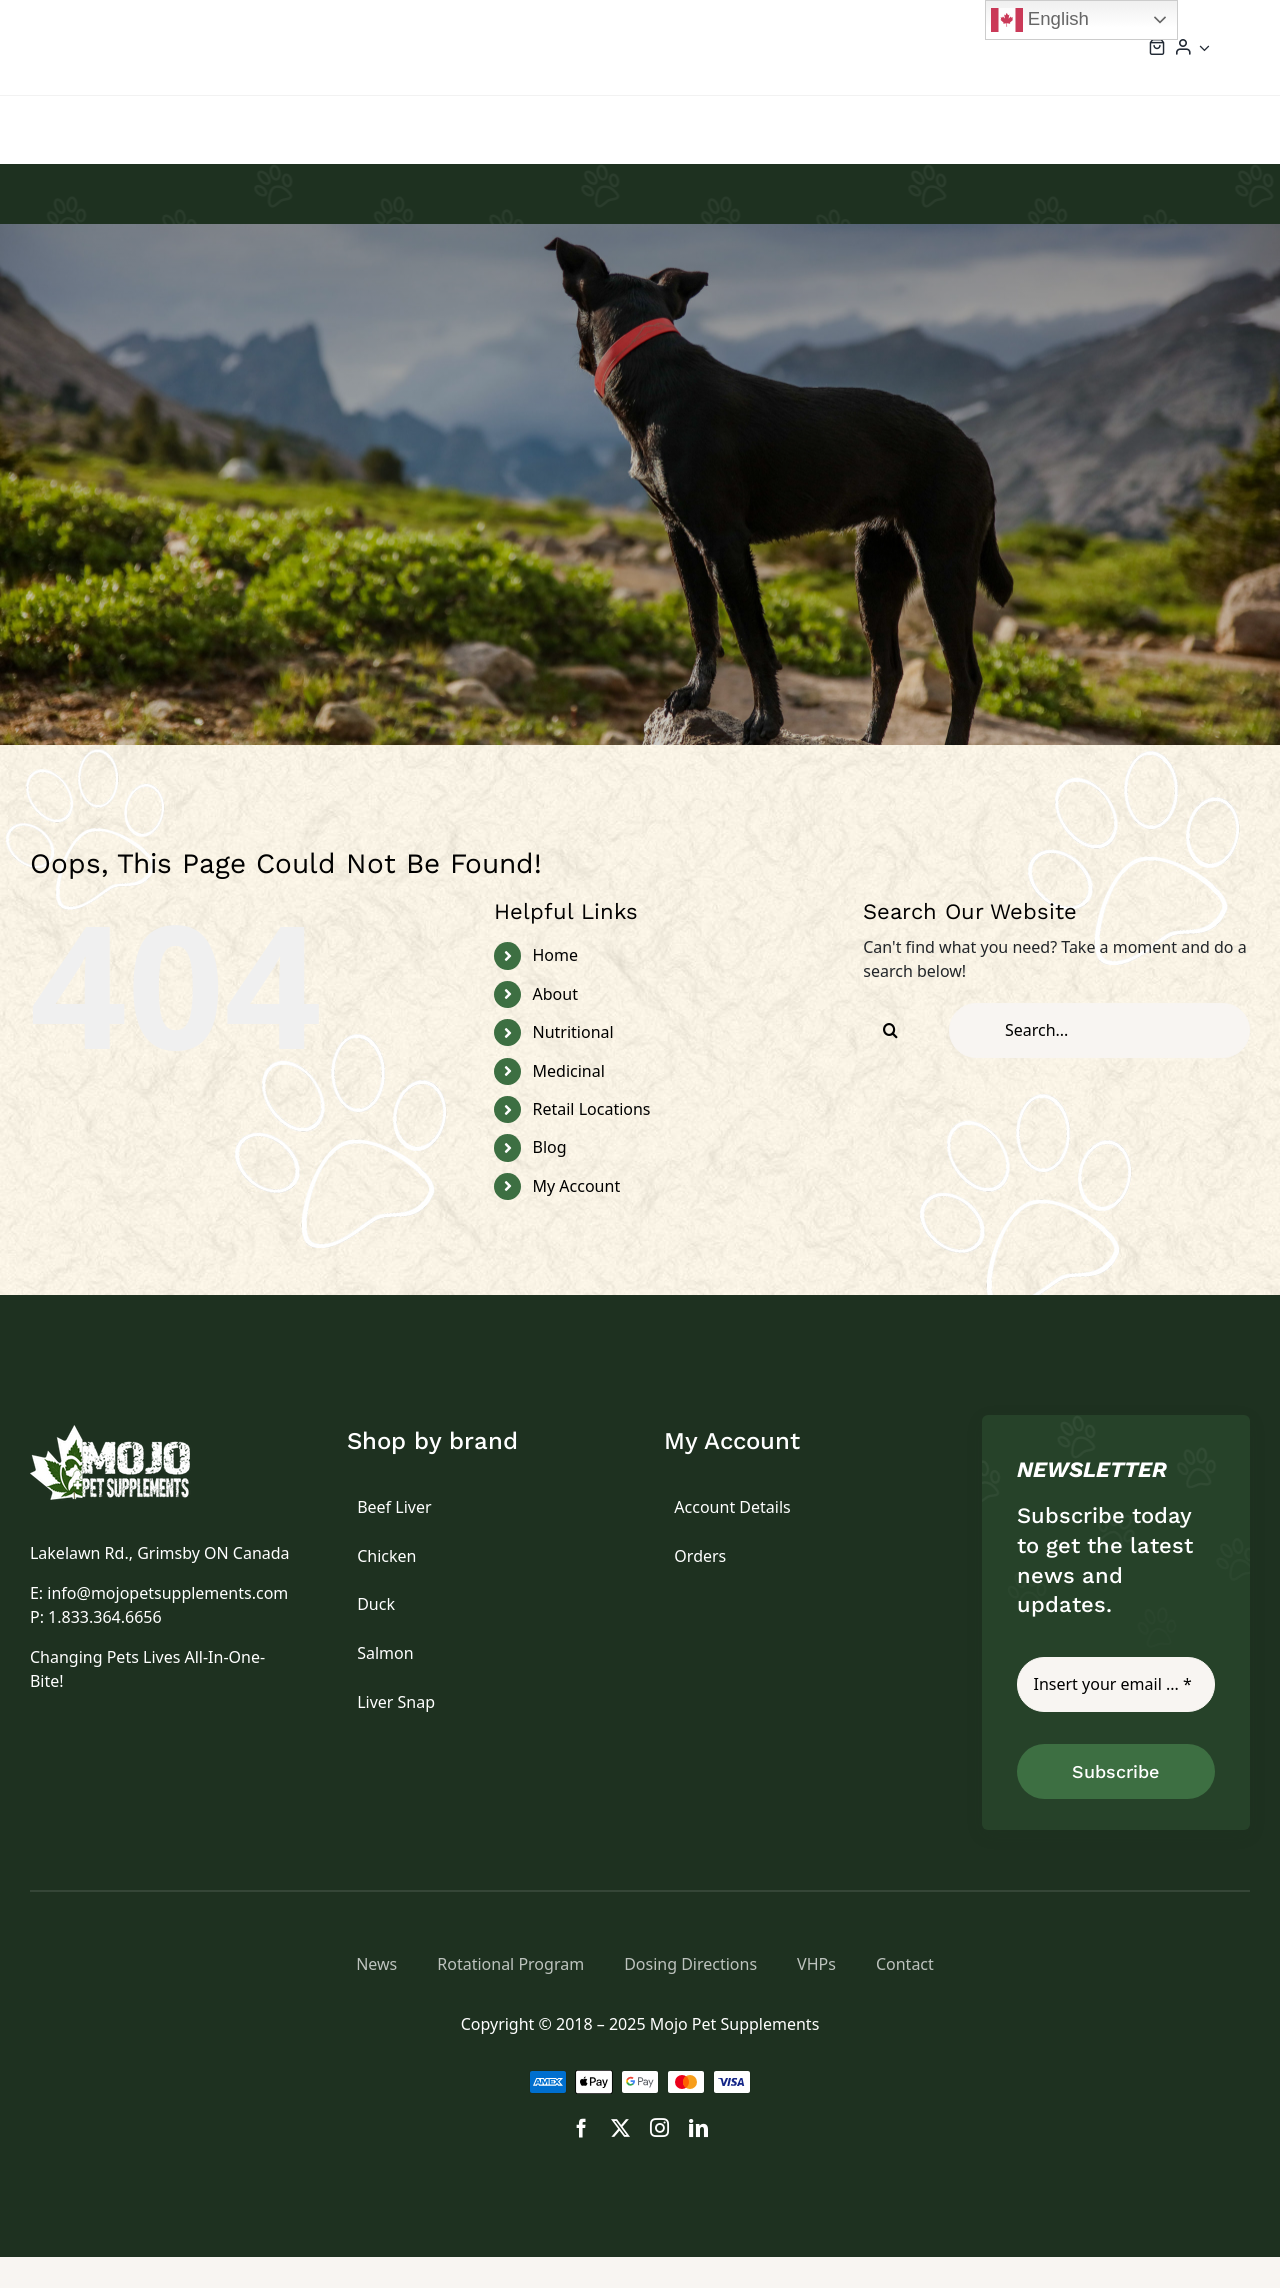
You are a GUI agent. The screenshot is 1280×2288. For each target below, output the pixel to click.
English (1040, 20)
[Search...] (1099, 1061)
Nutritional (573, 1063)
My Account (577, 1217)
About (555, 1025)
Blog (550, 1178)
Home (556, 987)
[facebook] (581, 2158)
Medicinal (569, 1102)
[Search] (890, 1061)
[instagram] (659, 2158)
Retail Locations (592, 1140)
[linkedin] (698, 2158)
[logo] (133, 1465)
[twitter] (620, 2158)
